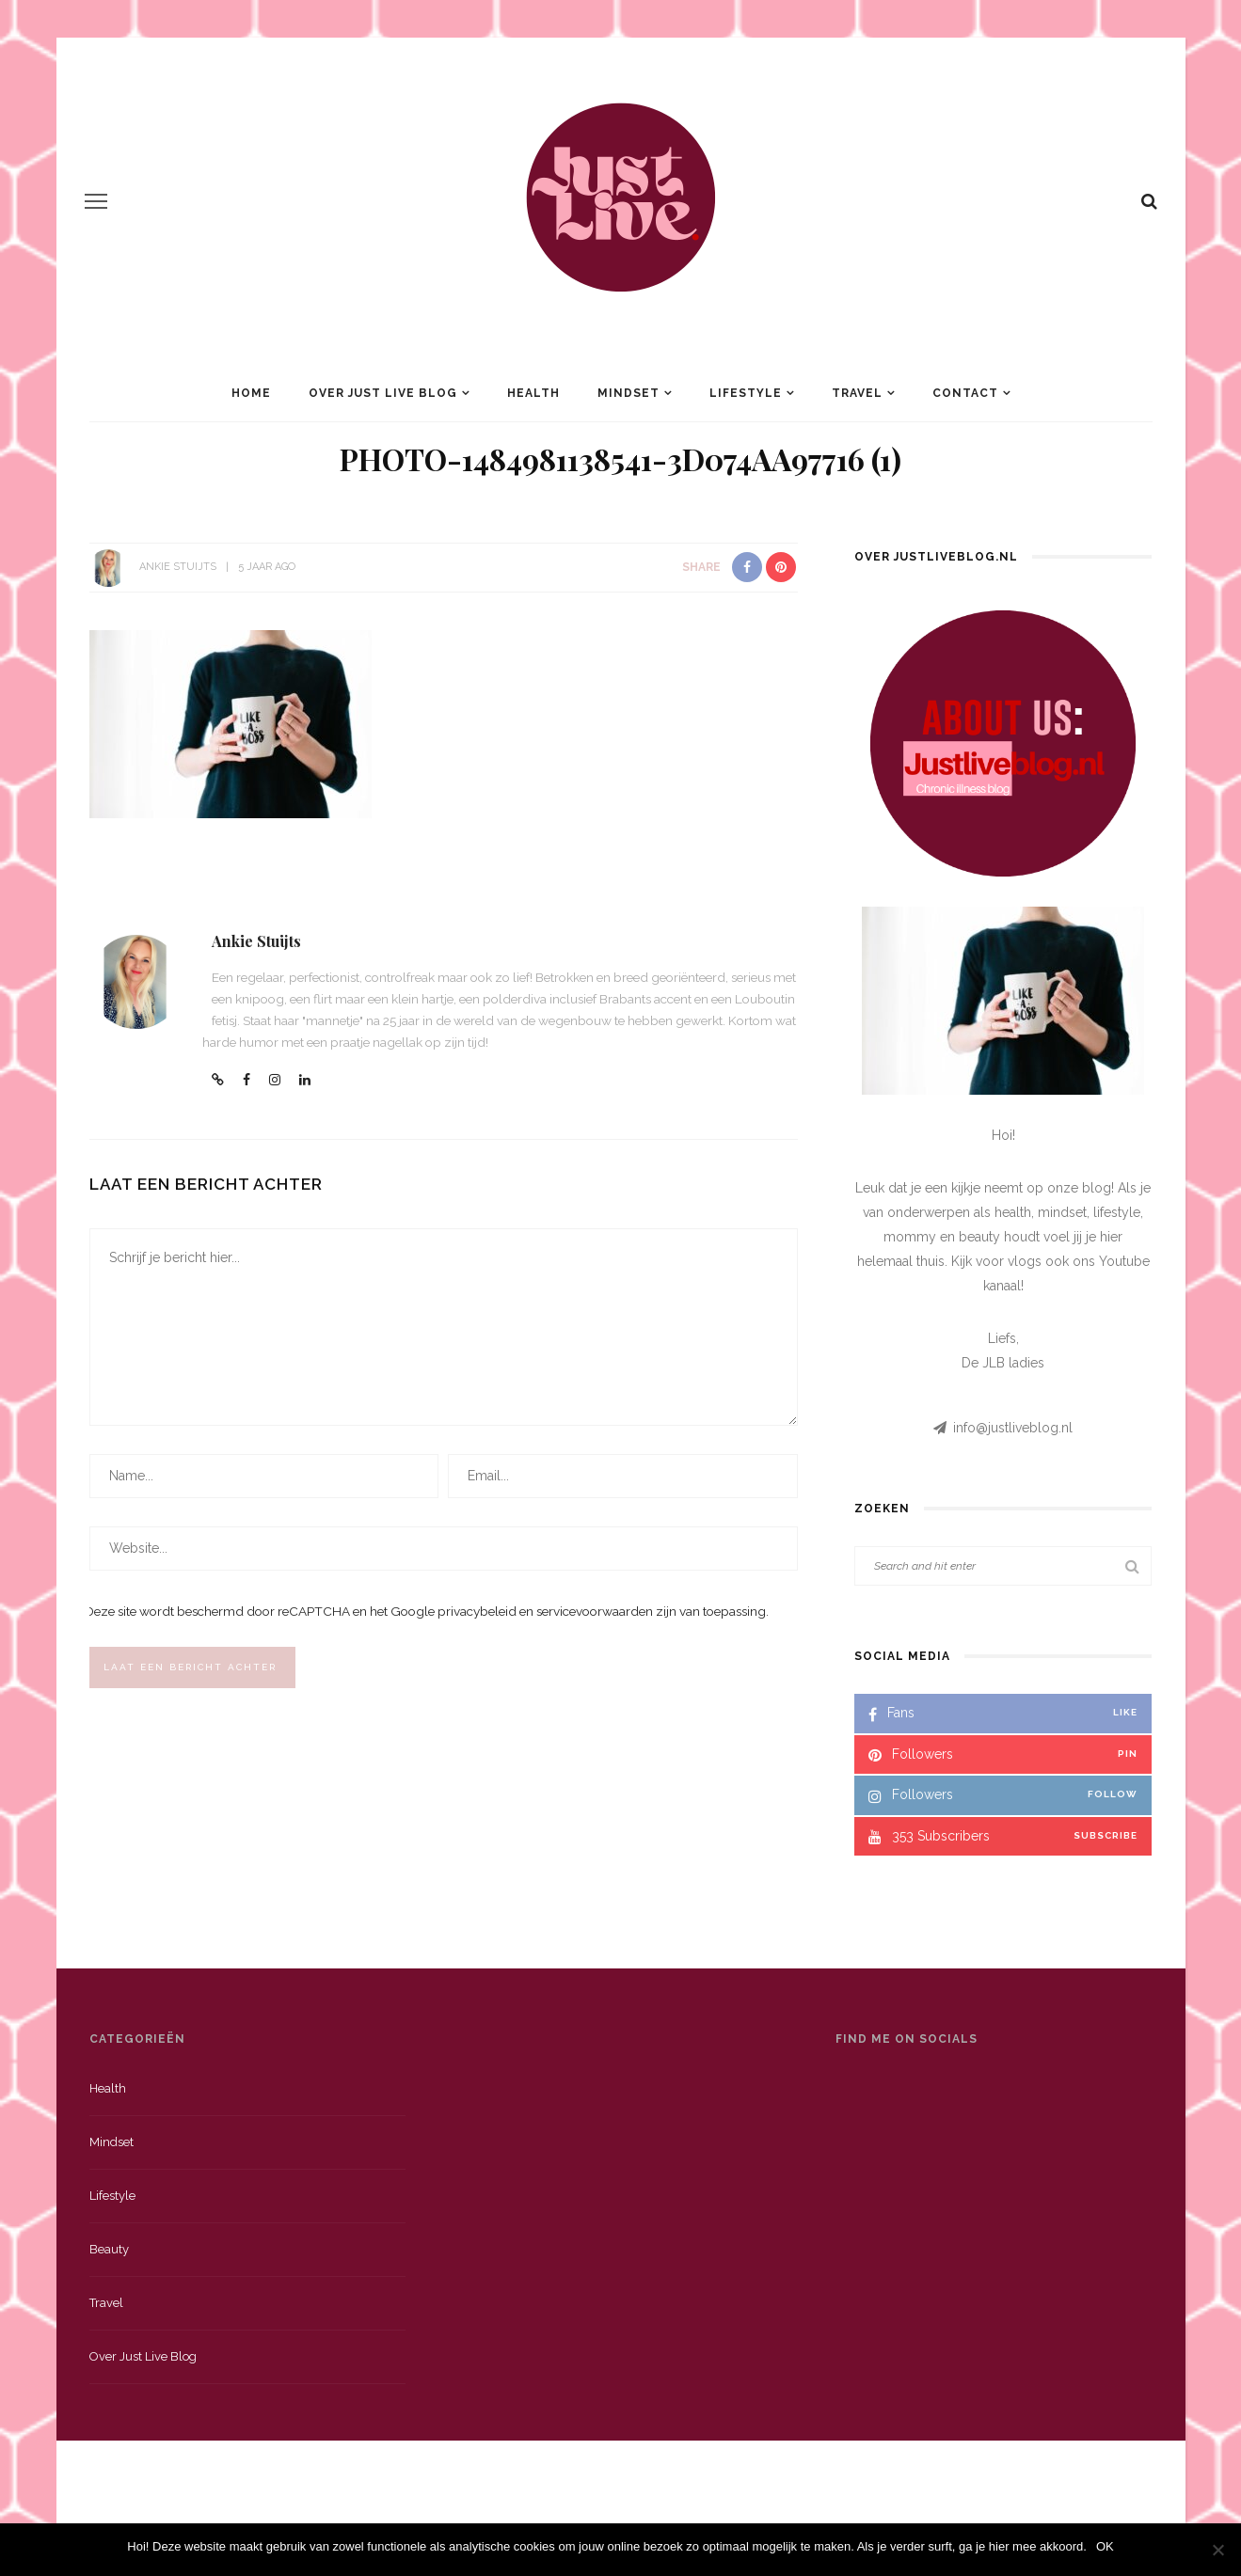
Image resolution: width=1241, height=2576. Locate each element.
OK (1105, 2546)
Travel (857, 393)
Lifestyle (745, 393)
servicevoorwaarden (594, 1611)
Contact (965, 393)
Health (533, 393)
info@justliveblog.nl (1013, 1427)
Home (251, 393)
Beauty (109, 2249)
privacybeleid (477, 1611)
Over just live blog (143, 2356)
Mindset (628, 393)
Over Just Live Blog (383, 393)
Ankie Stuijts (177, 567)
